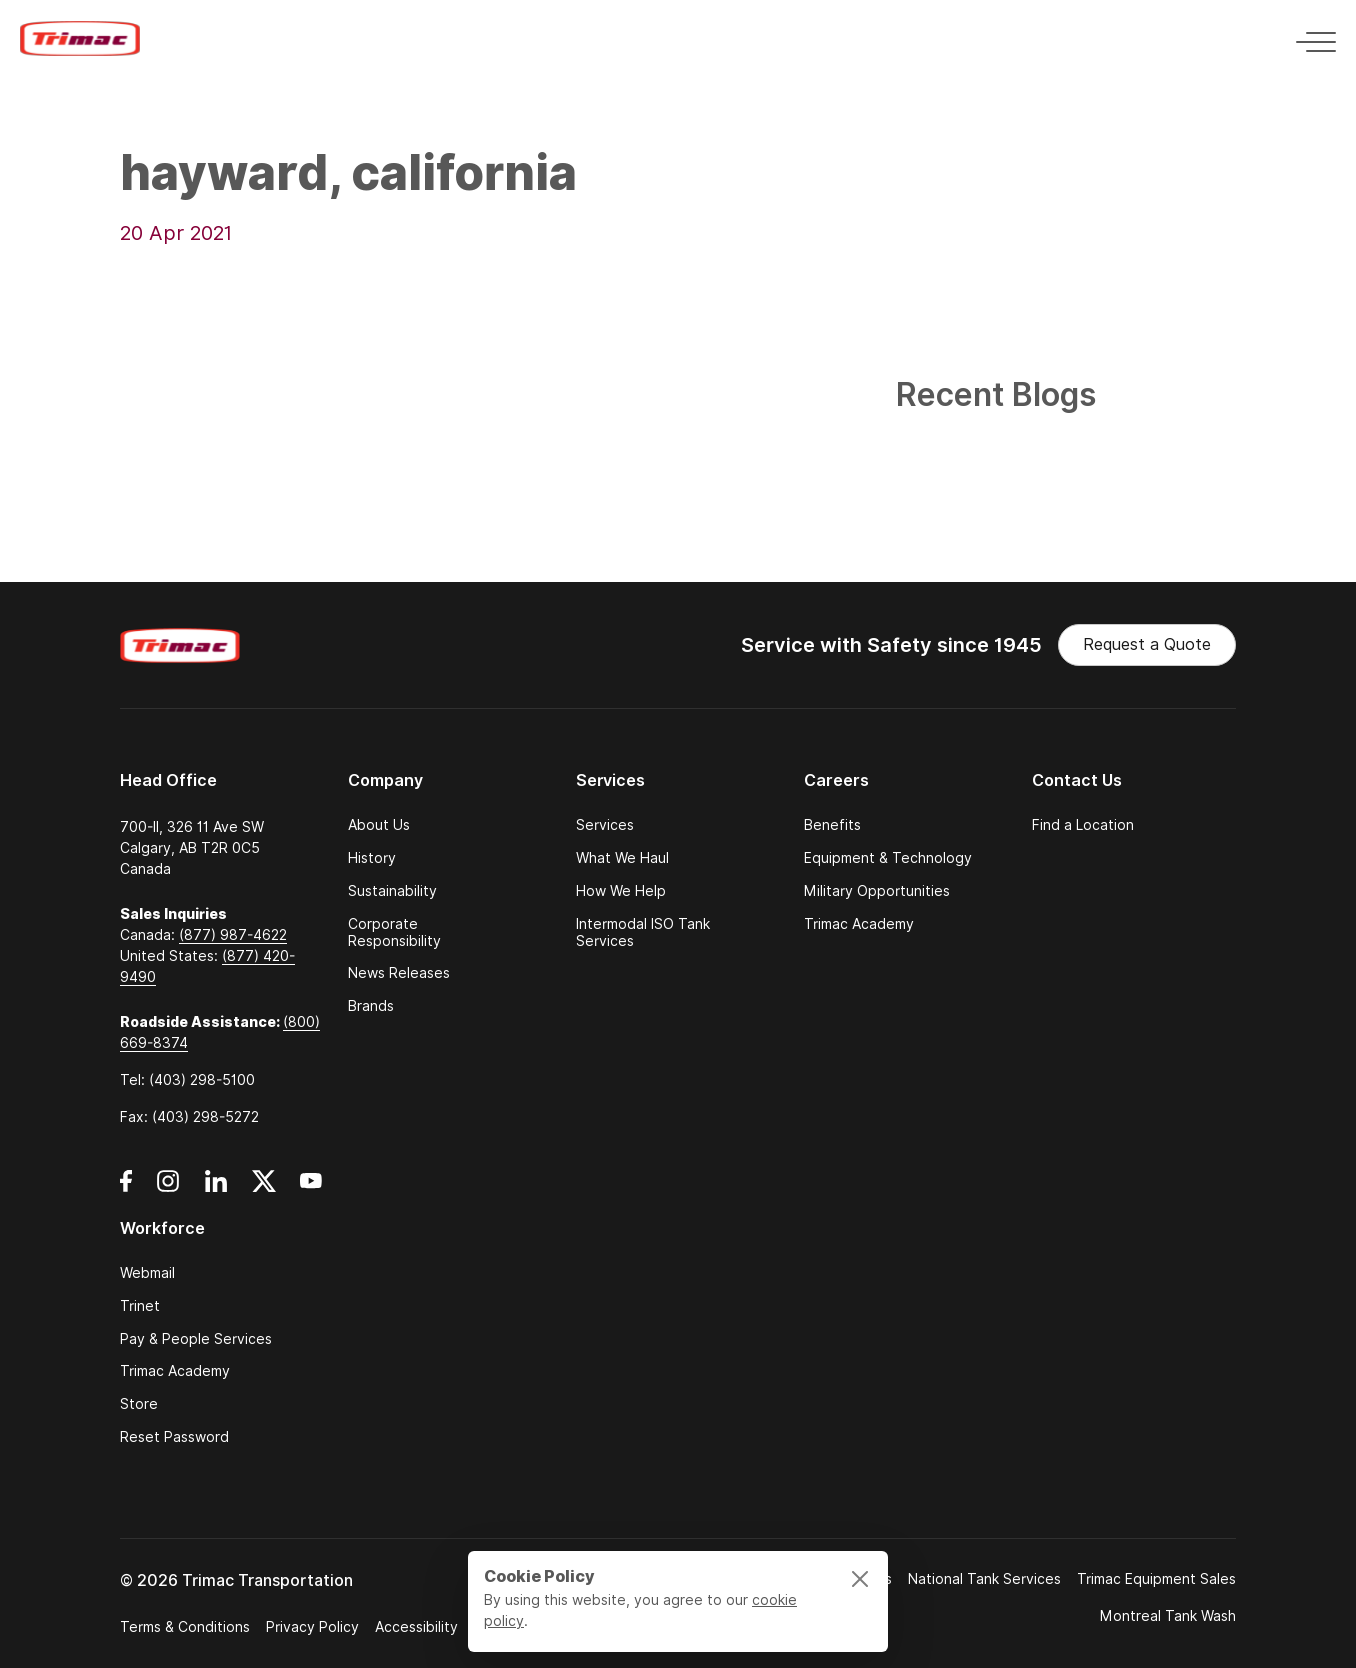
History (372, 858)
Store (139, 1404)
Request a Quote (1147, 644)
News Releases (399, 973)
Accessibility (416, 1627)
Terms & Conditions (185, 1627)
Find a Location (1083, 825)
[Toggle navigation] (1310, 38)
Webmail (147, 1273)
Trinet (140, 1306)
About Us (379, 825)
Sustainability (392, 891)
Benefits (832, 825)
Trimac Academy (859, 924)
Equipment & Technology (888, 858)
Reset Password (174, 1437)
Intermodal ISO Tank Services (643, 933)
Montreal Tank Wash (1168, 1616)
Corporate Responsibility (394, 933)
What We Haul (622, 858)
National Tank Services (984, 1579)
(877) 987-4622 (233, 935)
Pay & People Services (196, 1339)
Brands (371, 1006)
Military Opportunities (877, 891)
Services (605, 825)
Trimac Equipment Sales (1156, 1579)
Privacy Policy (312, 1627)
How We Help (621, 891)
